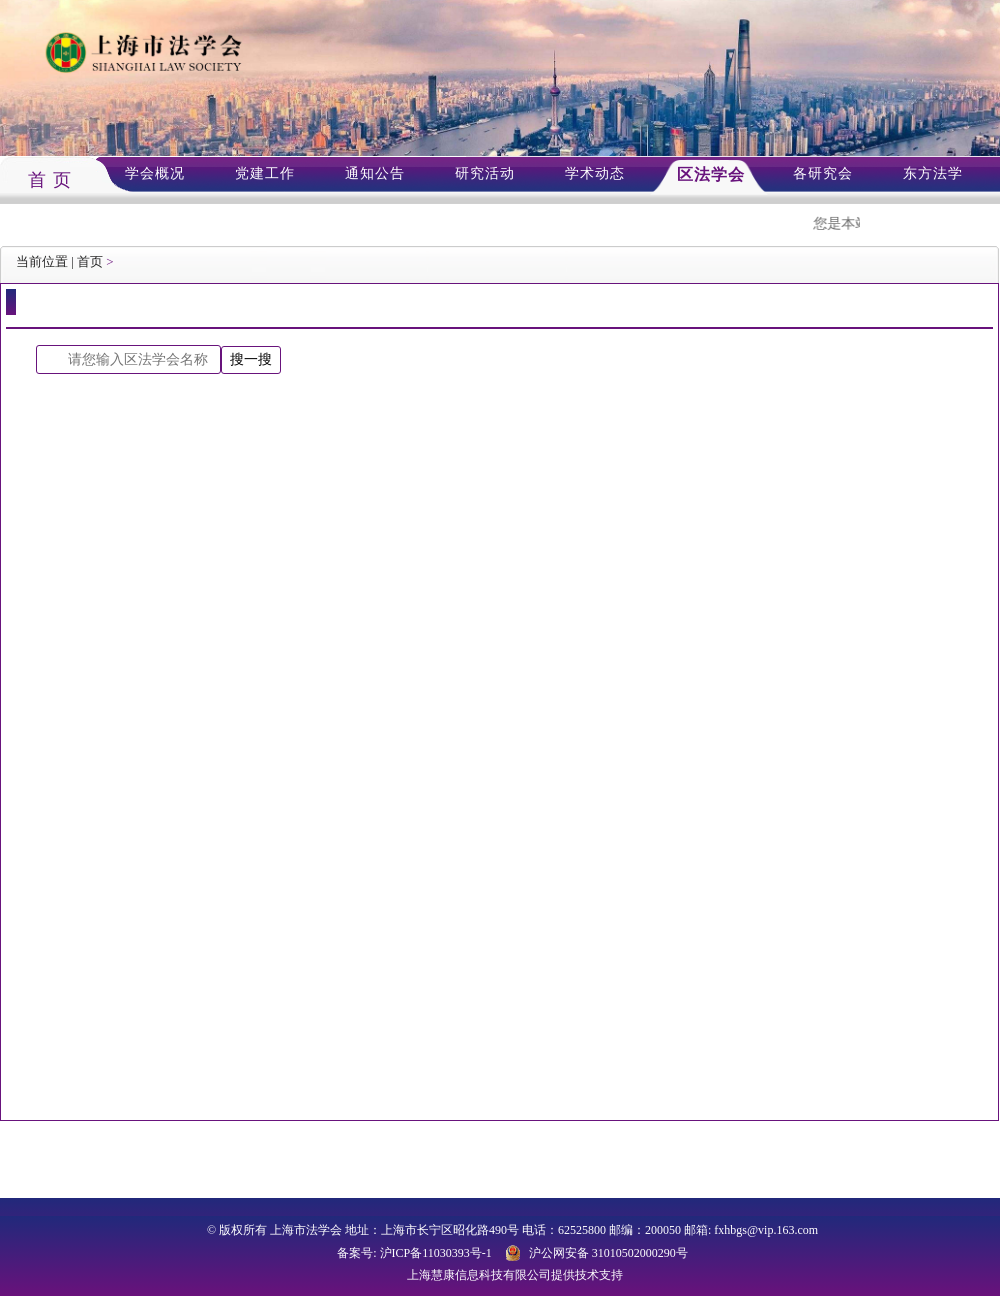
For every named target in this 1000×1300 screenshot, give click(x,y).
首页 (90, 261)
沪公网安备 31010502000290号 (608, 1253)
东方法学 (933, 173)
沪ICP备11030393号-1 (436, 1253)
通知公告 (375, 173)
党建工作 (265, 173)
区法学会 (711, 174)
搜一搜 (251, 359)
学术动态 (595, 173)
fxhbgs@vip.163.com (766, 1230)
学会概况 (155, 173)
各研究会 (823, 173)
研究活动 (485, 173)
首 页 (50, 180)
